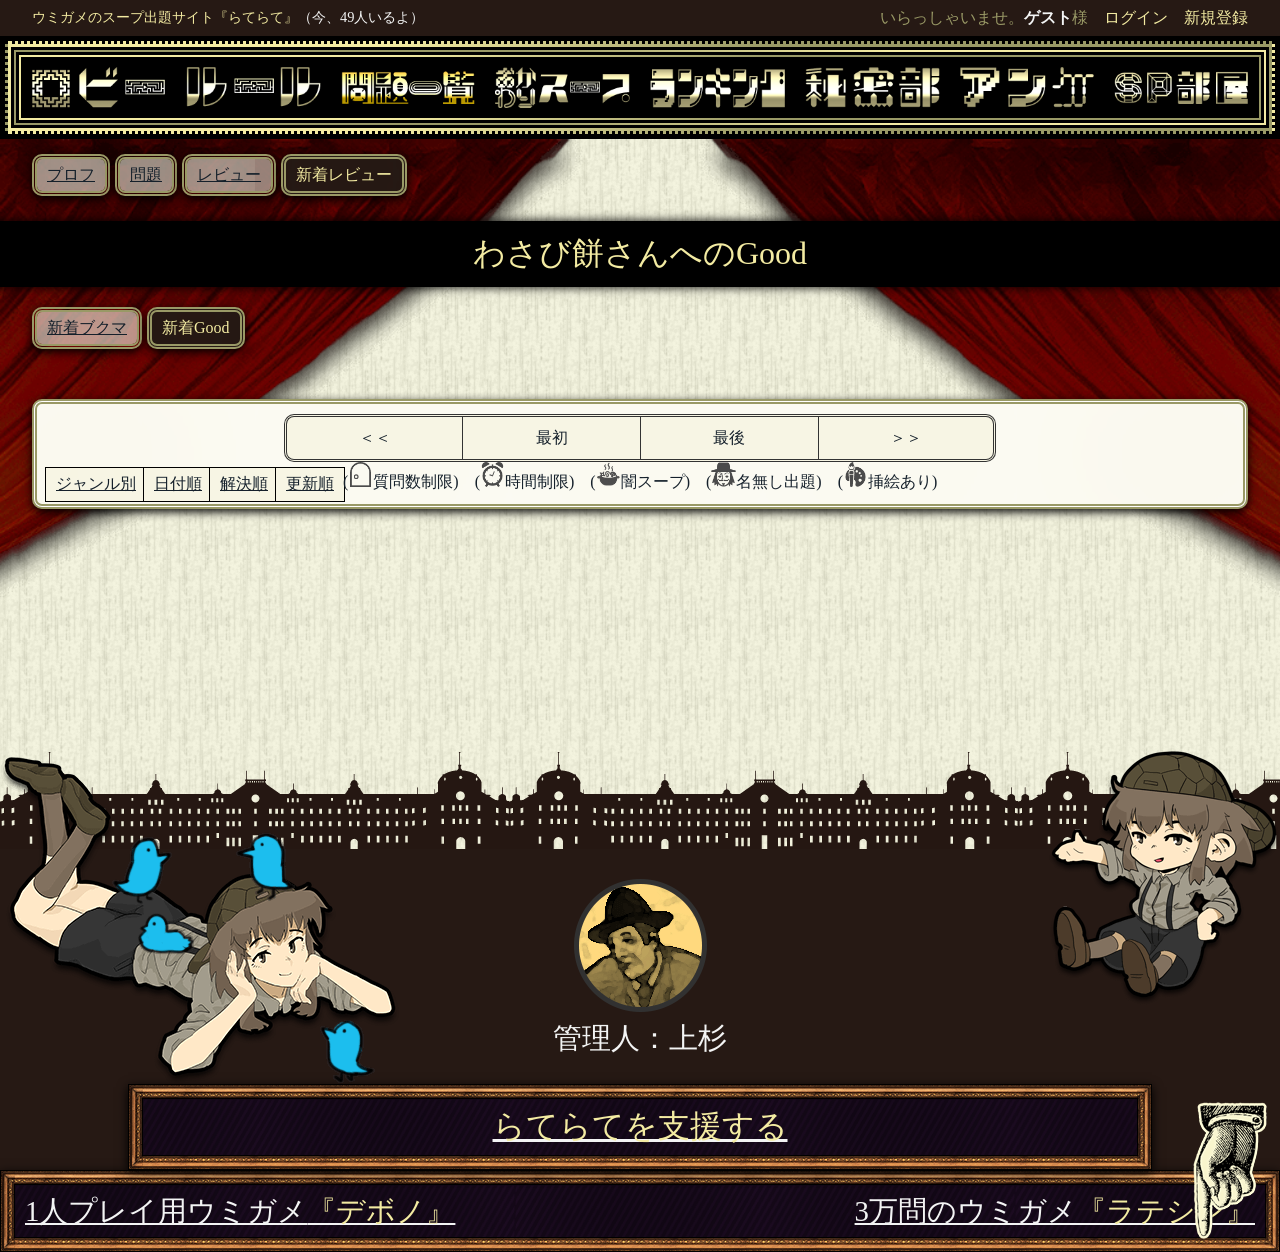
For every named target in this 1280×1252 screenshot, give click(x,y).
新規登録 (1216, 17)
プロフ (71, 174)
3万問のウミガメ (1055, 1211)
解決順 (244, 483)
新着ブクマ (87, 327)
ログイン (1136, 17)
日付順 (178, 483)
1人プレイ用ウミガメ (240, 1211)
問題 (146, 174)
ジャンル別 (96, 483)
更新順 (310, 483)
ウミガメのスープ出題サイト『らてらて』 (165, 17)
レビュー (229, 174)
